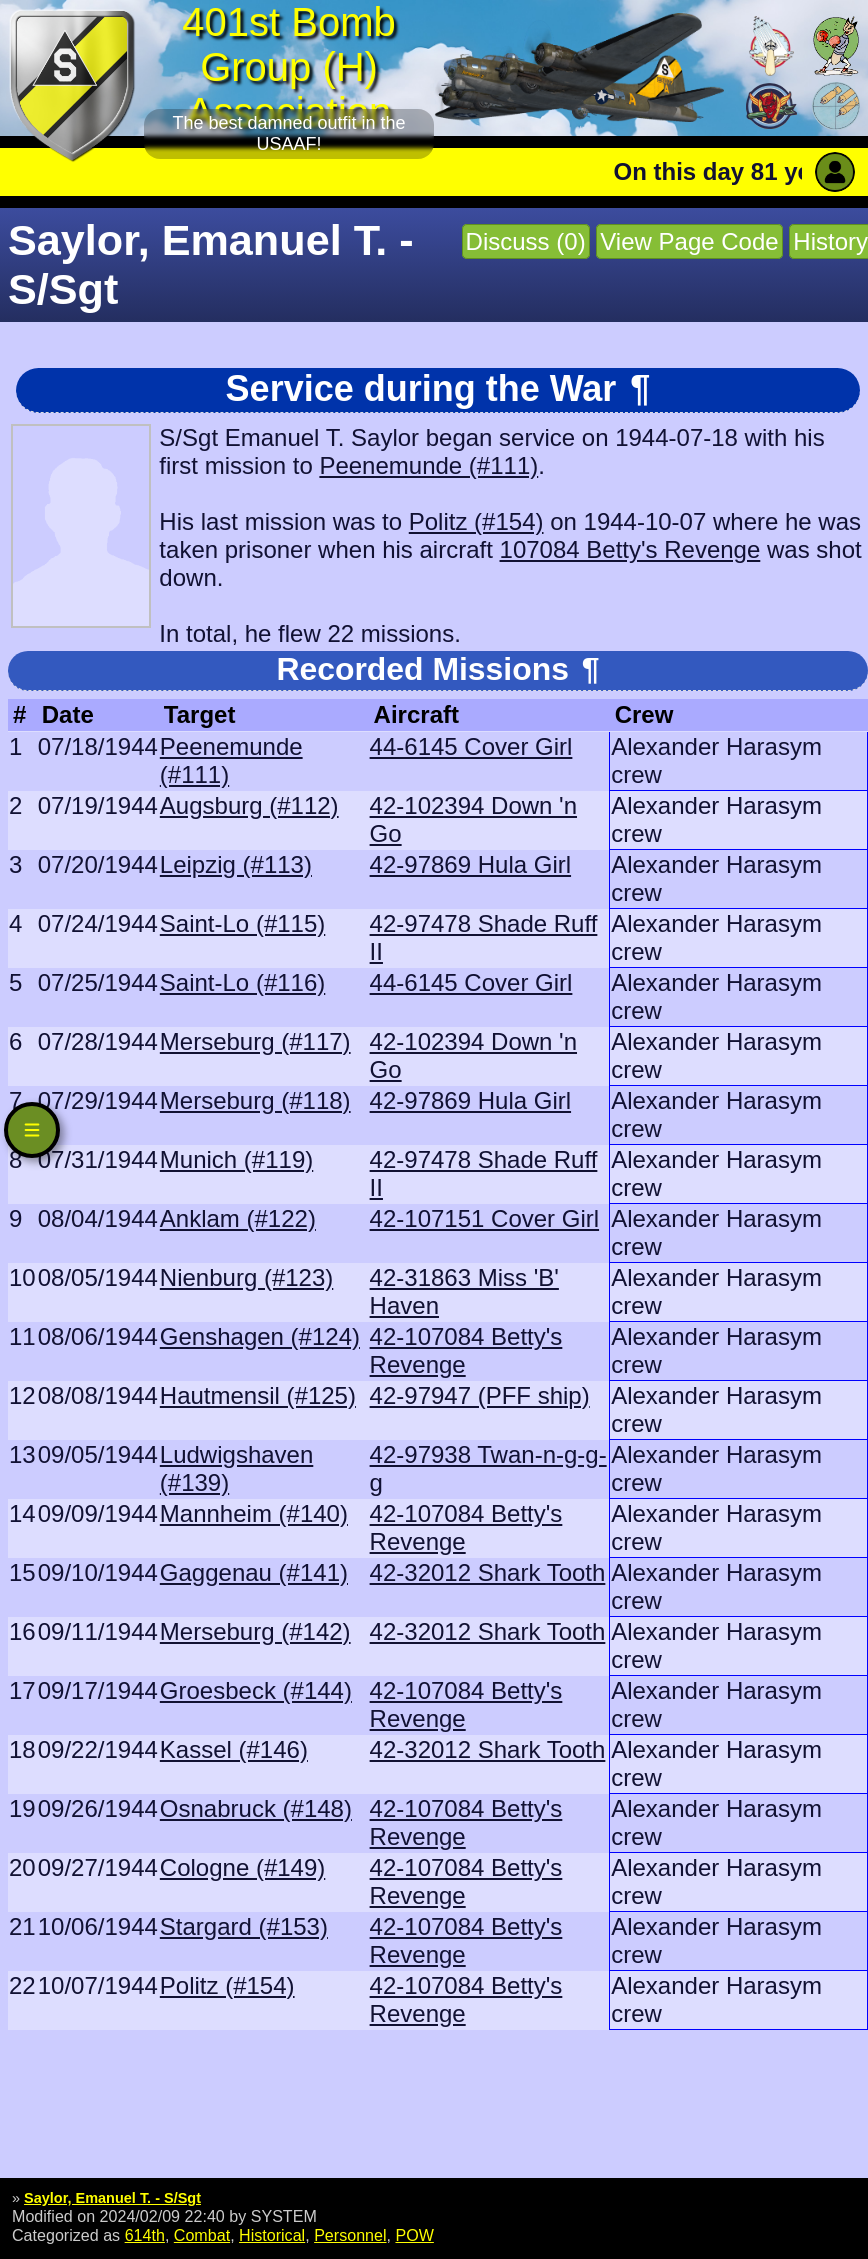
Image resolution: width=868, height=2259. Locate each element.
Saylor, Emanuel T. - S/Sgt (112, 2198)
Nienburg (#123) (246, 1277)
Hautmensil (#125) (258, 1395)
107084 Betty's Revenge (630, 549)
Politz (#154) (476, 521)
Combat (202, 2235)
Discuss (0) (526, 241)
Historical (272, 2235)
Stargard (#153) (244, 1926)
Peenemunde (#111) (428, 465)
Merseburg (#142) (255, 1631)
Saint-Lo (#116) (242, 982)
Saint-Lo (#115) (242, 923)
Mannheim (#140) (254, 1513)
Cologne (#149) (242, 1867)
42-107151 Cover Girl (484, 1218)
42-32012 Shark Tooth (488, 1572)
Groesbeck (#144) (256, 1690)
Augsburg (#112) (249, 805)
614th (145, 2235)
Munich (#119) (236, 1159)
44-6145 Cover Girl (471, 746)
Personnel (350, 2235)
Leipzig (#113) (236, 864)
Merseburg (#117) (255, 1041)
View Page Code (689, 241)
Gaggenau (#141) (254, 1572)
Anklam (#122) (238, 1218)
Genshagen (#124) (260, 1336)
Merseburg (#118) (255, 1100)
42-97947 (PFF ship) (480, 1395)
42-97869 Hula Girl (470, 864)
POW (414, 2235)
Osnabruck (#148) (256, 1808)
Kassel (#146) (234, 1749)
